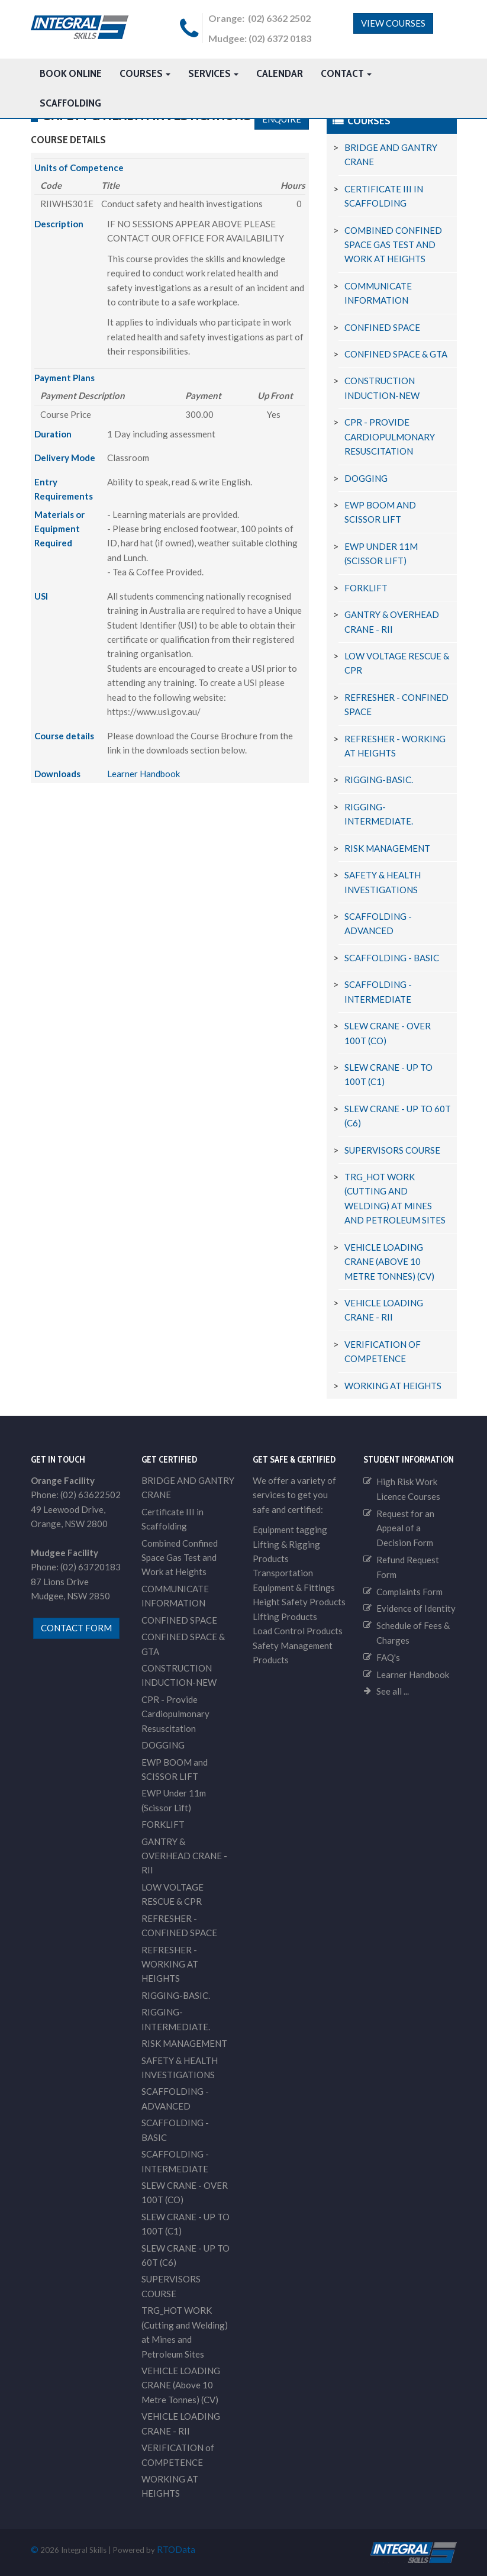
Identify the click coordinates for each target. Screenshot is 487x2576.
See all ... (392, 1691)
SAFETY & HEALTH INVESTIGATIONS (179, 2067)
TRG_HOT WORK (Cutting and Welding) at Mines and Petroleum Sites (184, 2332)
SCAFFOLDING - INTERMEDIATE (175, 2161)
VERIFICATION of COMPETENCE (177, 2454)
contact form (76, 1627)
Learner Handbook (143, 773)
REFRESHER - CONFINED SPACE (179, 1925)
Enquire (281, 119)
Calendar (279, 73)
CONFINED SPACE (382, 327)
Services (213, 73)
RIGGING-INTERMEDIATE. (175, 2019)
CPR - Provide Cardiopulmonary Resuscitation (389, 436)
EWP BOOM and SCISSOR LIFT (174, 1769)
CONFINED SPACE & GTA (395, 354)
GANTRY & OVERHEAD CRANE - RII (184, 1856)
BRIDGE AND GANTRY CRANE (187, 1487)
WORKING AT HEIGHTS (392, 1385)
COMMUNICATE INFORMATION (175, 1595)
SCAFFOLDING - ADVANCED (175, 2098)
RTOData (176, 2549)
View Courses (393, 23)
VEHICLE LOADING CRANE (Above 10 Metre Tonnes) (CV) (389, 1261)
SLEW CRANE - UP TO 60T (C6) (185, 2255)
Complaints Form (409, 1591)
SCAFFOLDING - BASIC (391, 957)
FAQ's (388, 1657)
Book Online (71, 73)
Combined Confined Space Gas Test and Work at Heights (393, 245)
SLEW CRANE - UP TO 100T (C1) (185, 2223)
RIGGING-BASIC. (378, 779)
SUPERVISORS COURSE (392, 1150)
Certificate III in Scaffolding (172, 1518)
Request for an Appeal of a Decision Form (405, 1528)
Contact (346, 73)
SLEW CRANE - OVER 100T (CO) (184, 2192)
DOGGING (366, 478)
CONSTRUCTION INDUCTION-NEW (179, 1675)
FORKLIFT (366, 587)
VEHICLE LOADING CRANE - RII (180, 2423)
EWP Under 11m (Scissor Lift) (173, 1800)
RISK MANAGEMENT (387, 848)
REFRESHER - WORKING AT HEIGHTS (169, 1964)
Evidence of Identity (416, 1608)
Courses (145, 73)
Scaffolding (70, 103)
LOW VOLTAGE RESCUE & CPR (172, 1894)
